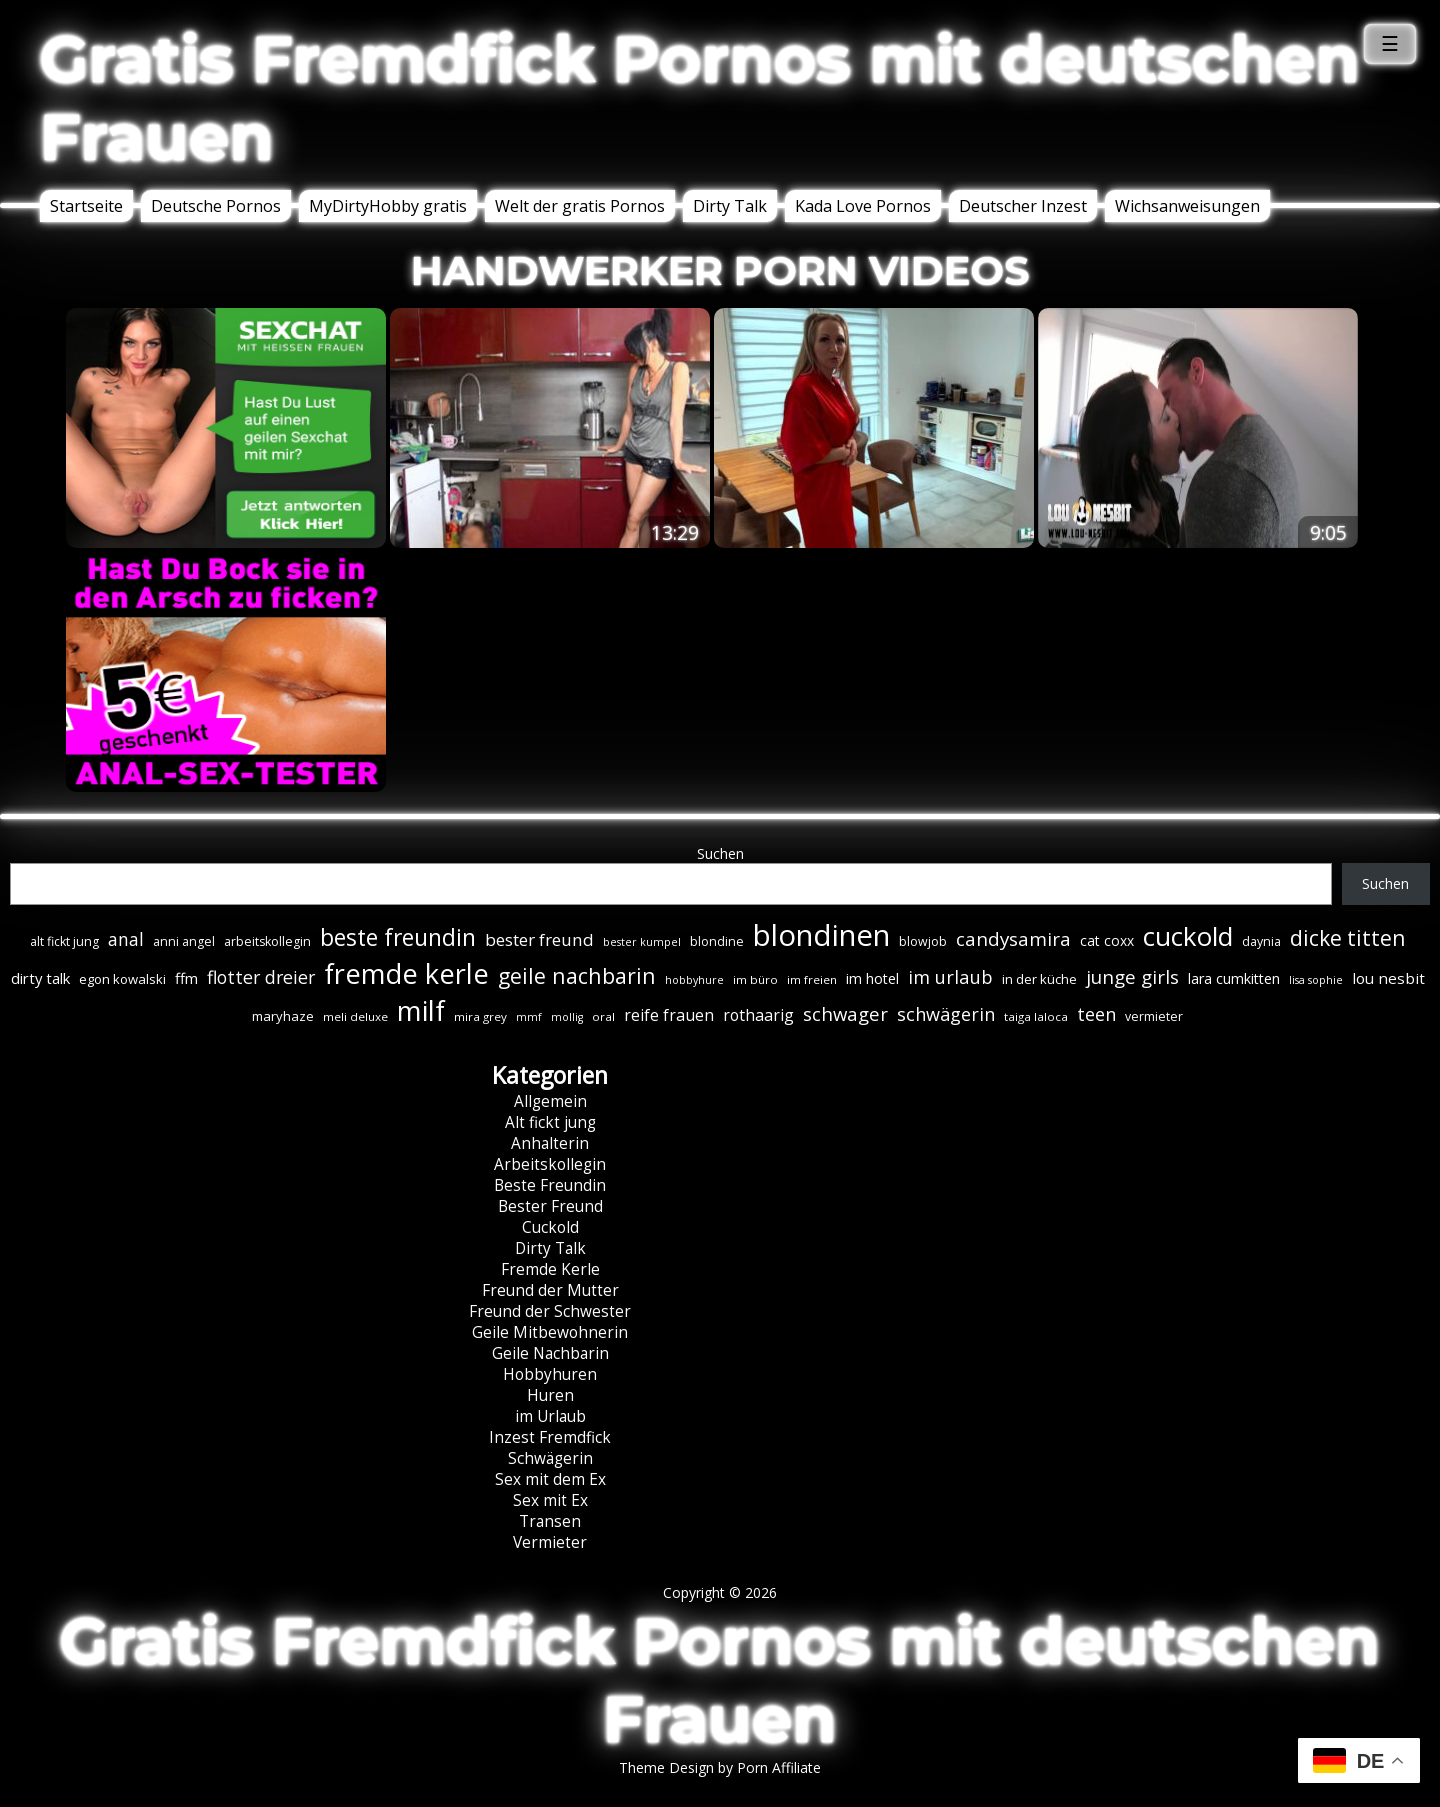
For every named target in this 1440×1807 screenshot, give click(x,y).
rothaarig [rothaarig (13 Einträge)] (758, 1015)
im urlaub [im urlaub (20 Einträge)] (950, 976)
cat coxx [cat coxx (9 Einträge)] (1107, 940)
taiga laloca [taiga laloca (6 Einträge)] (1036, 1016)
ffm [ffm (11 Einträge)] (186, 978)
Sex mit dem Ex (550, 1479)
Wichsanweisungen (1187, 206)
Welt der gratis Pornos (580, 206)
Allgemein (550, 1101)
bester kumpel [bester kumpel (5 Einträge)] (642, 942)
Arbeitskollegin (550, 1164)
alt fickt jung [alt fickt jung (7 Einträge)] (64, 941)
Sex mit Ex (550, 1500)
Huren (550, 1395)
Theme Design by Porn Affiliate (720, 1767)
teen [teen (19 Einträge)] (1096, 1014)
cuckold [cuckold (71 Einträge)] (1188, 936)
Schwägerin (550, 1458)
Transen (550, 1521)
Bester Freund (550, 1206)
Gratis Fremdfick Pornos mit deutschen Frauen (700, 98)
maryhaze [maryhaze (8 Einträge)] (283, 1016)
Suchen (720, 853)
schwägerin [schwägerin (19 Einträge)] (946, 1014)
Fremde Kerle (550, 1269)
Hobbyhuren (550, 1374)
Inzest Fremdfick (550, 1437)
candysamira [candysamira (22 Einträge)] (1013, 939)
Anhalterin (550, 1143)
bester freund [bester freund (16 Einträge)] (539, 939)
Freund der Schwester (550, 1311)
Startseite (86, 206)
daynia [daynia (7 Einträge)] (1261, 941)
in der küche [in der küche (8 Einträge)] (1039, 979)
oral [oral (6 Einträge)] (603, 1016)
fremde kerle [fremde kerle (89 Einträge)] (406, 973)
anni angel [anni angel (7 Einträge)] (184, 941)
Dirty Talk (730, 206)
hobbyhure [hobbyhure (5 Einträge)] (694, 980)
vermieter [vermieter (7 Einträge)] (1154, 1016)
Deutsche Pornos (216, 206)
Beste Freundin (550, 1185)
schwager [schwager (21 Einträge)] (845, 1013)
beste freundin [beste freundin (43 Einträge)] (398, 937)
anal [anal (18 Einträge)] (126, 939)
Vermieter (550, 1542)
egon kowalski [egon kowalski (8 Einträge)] (122, 979)
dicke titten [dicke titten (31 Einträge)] (1347, 938)
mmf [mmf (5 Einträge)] (529, 1017)
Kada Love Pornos (863, 206)
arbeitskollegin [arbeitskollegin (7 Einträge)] (267, 941)
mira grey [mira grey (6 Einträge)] (480, 1016)
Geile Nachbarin (550, 1353)
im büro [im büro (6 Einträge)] (755, 979)
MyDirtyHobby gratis (388, 206)
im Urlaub (550, 1416)
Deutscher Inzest (1023, 206)
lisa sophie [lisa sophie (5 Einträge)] (1316, 980)
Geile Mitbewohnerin (550, 1332)
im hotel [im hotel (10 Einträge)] (872, 978)
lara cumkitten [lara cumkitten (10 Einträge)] (1234, 978)
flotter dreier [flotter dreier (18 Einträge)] (261, 977)
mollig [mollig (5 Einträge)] (567, 1017)
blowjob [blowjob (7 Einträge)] (923, 941)
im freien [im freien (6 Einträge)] (812, 979)
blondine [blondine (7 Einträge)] (717, 941)
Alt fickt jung (550, 1122)
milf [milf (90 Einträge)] (421, 1010)
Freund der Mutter (550, 1290)
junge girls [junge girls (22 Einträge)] (1132, 977)
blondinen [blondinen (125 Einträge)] (821, 935)
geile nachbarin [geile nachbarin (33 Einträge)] (577, 975)
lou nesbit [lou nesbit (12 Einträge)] (1388, 978)
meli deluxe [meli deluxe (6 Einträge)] (355, 1016)
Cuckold (550, 1227)
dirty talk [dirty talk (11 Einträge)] (40, 978)
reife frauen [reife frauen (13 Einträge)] (669, 1015)
